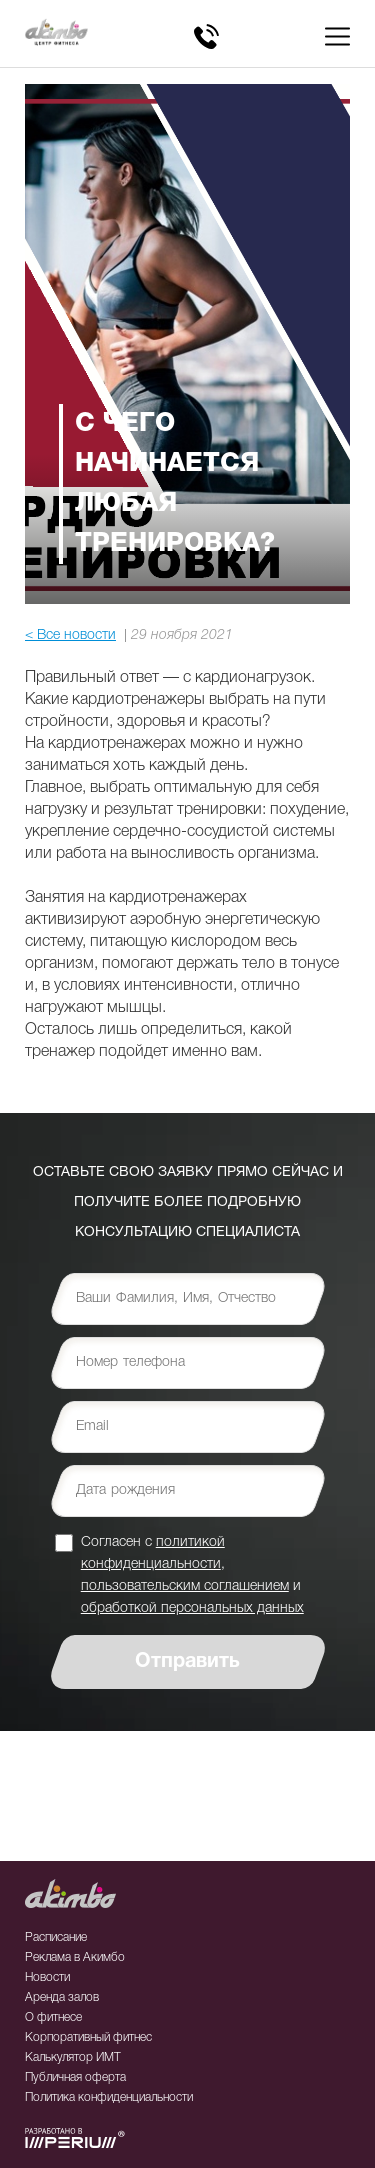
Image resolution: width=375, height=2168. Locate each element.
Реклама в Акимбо (75, 1957)
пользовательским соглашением (185, 1586)
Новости (47, 1977)
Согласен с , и (192, 1574)
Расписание (56, 1937)
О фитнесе (53, 2017)
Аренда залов (62, 1997)
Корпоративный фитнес (88, 2037)
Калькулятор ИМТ (73, 2057)
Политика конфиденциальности (109, 2097)
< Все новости (70, 635)
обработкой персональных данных (192, 1608)
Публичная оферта (75, 2077)
